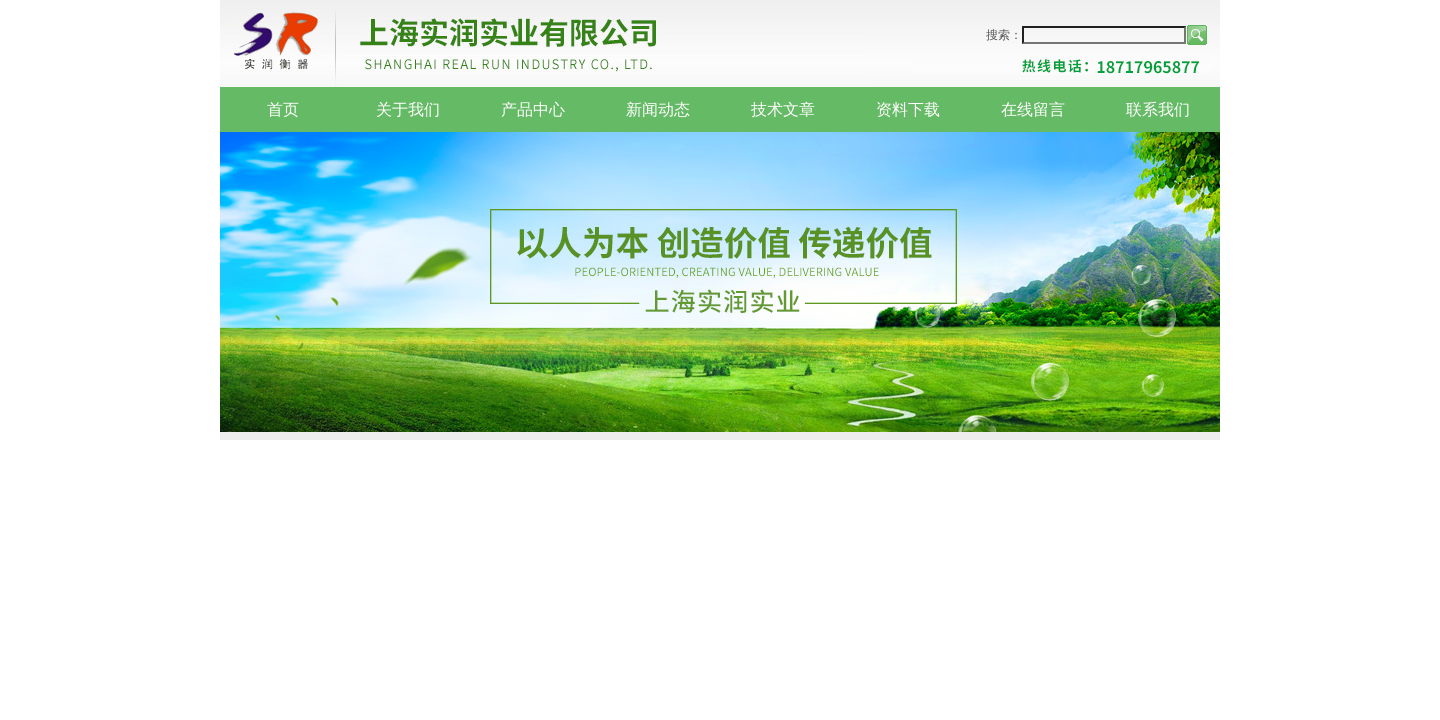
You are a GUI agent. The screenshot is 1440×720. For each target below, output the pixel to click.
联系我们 (1158, 109)
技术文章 (783, 109)
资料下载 (908, 109)
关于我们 (408, 109)
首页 (283, 109)
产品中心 (533, 109)
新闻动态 (658, 109)
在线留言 (1033, 109)
